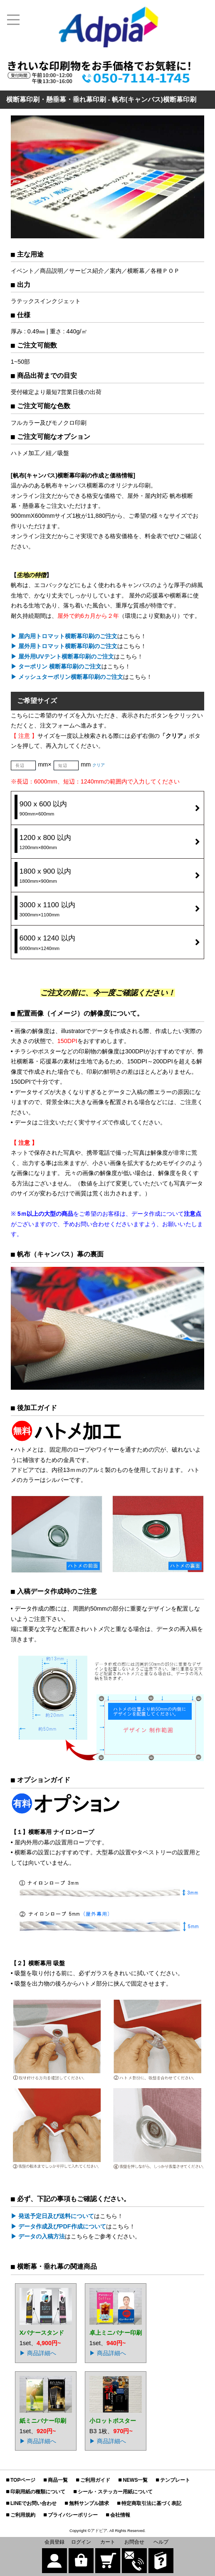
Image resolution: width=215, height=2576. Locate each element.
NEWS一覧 (135, 2480)
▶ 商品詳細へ (38, 2353)
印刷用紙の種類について (37, 2492)
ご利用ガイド (95, 2480)
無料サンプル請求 (89, 2503)
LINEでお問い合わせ (33, 2503)
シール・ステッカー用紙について (115, 2492)
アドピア (99, 2530)
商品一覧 (58, 2480)
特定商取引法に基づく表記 (151, 2503)
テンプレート (175, 2480)
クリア (98, 765)
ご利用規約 (22, 2515)
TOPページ (22, 2480)
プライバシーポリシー (73, 2515)
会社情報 (120, 2515)
